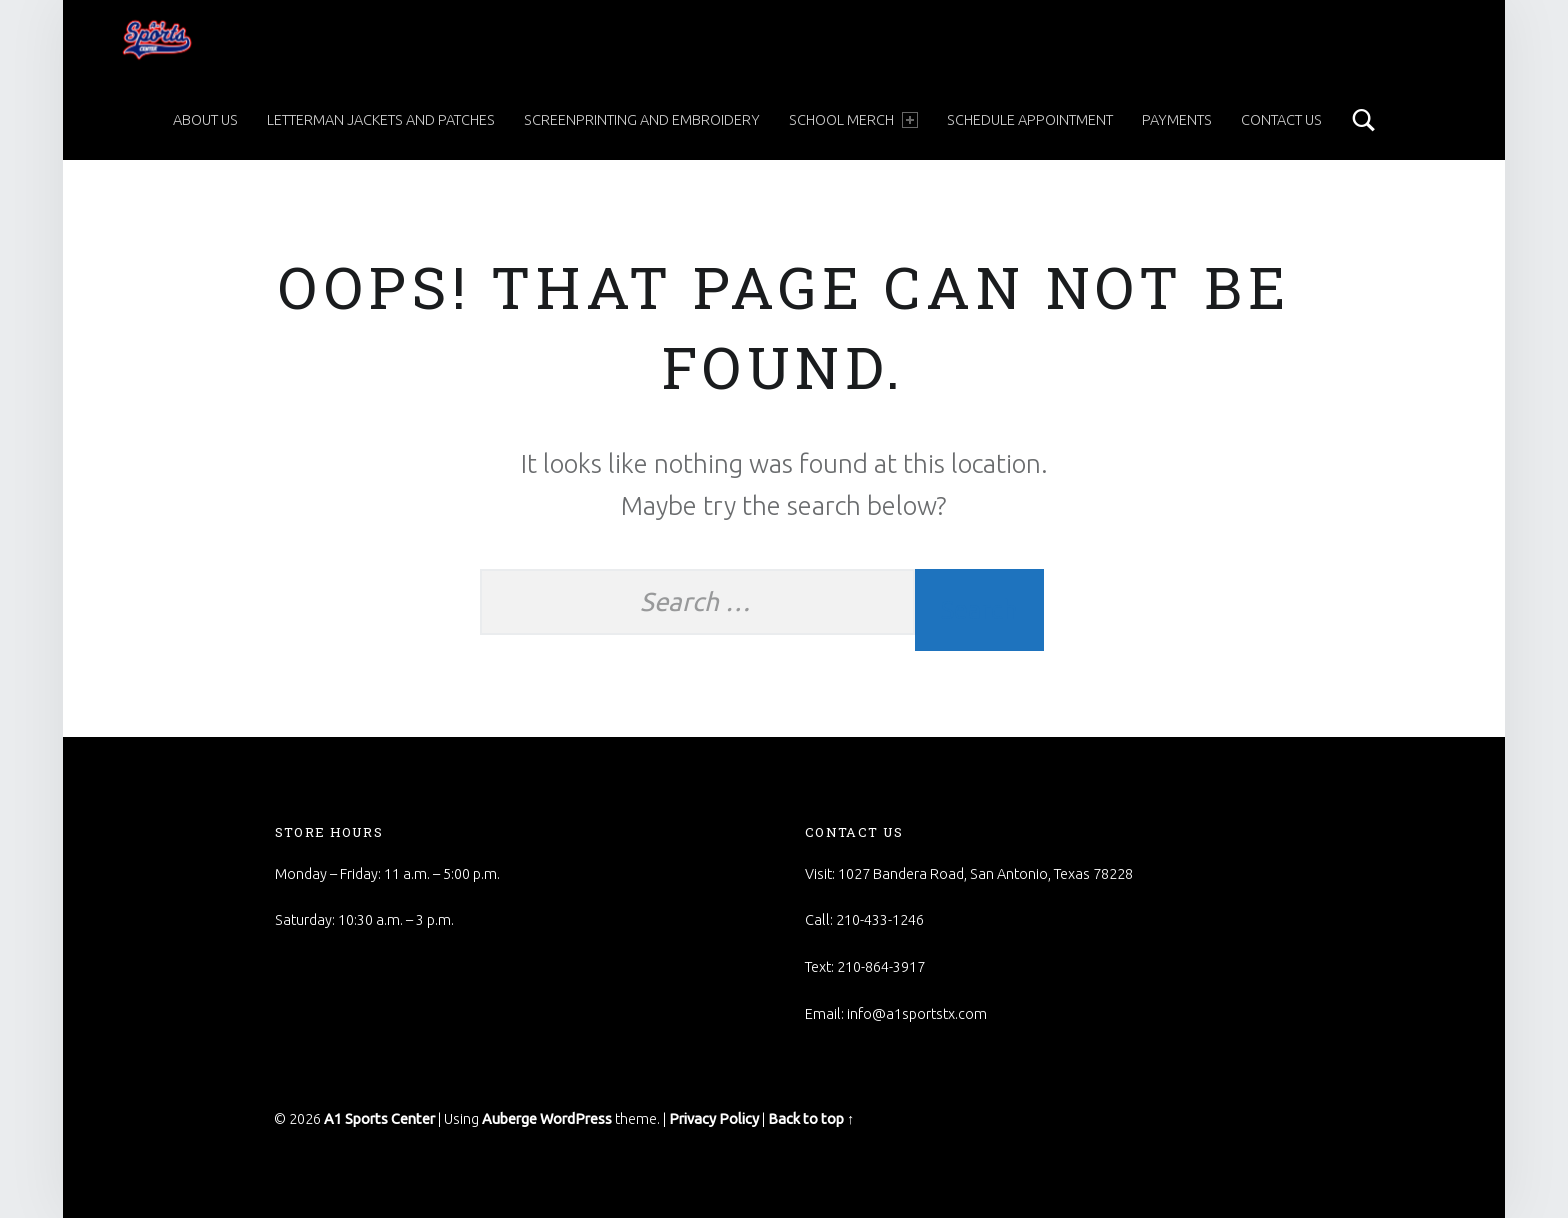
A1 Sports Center (379, 1119)
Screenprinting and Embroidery (642, 120)
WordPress (576, 1119)
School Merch (853, 120)
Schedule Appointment (1030, 120)
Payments (1177, 120)
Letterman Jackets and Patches (381, 120)
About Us (205, 120)
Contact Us (1281, 120)
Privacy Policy (714, 1119)
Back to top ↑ (811, 1119)
